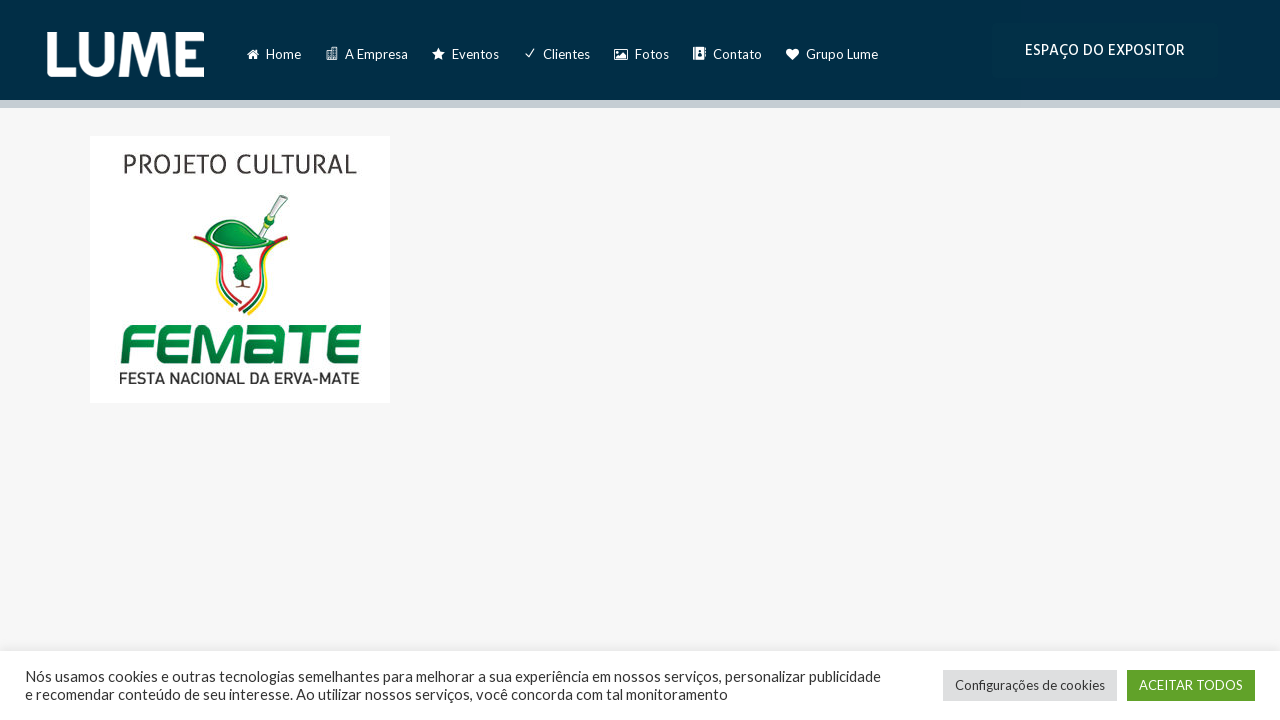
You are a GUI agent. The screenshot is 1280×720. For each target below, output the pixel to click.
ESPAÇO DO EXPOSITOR (1105, 50)
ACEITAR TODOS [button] (1191, 685)
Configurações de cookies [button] (1030, 685)
